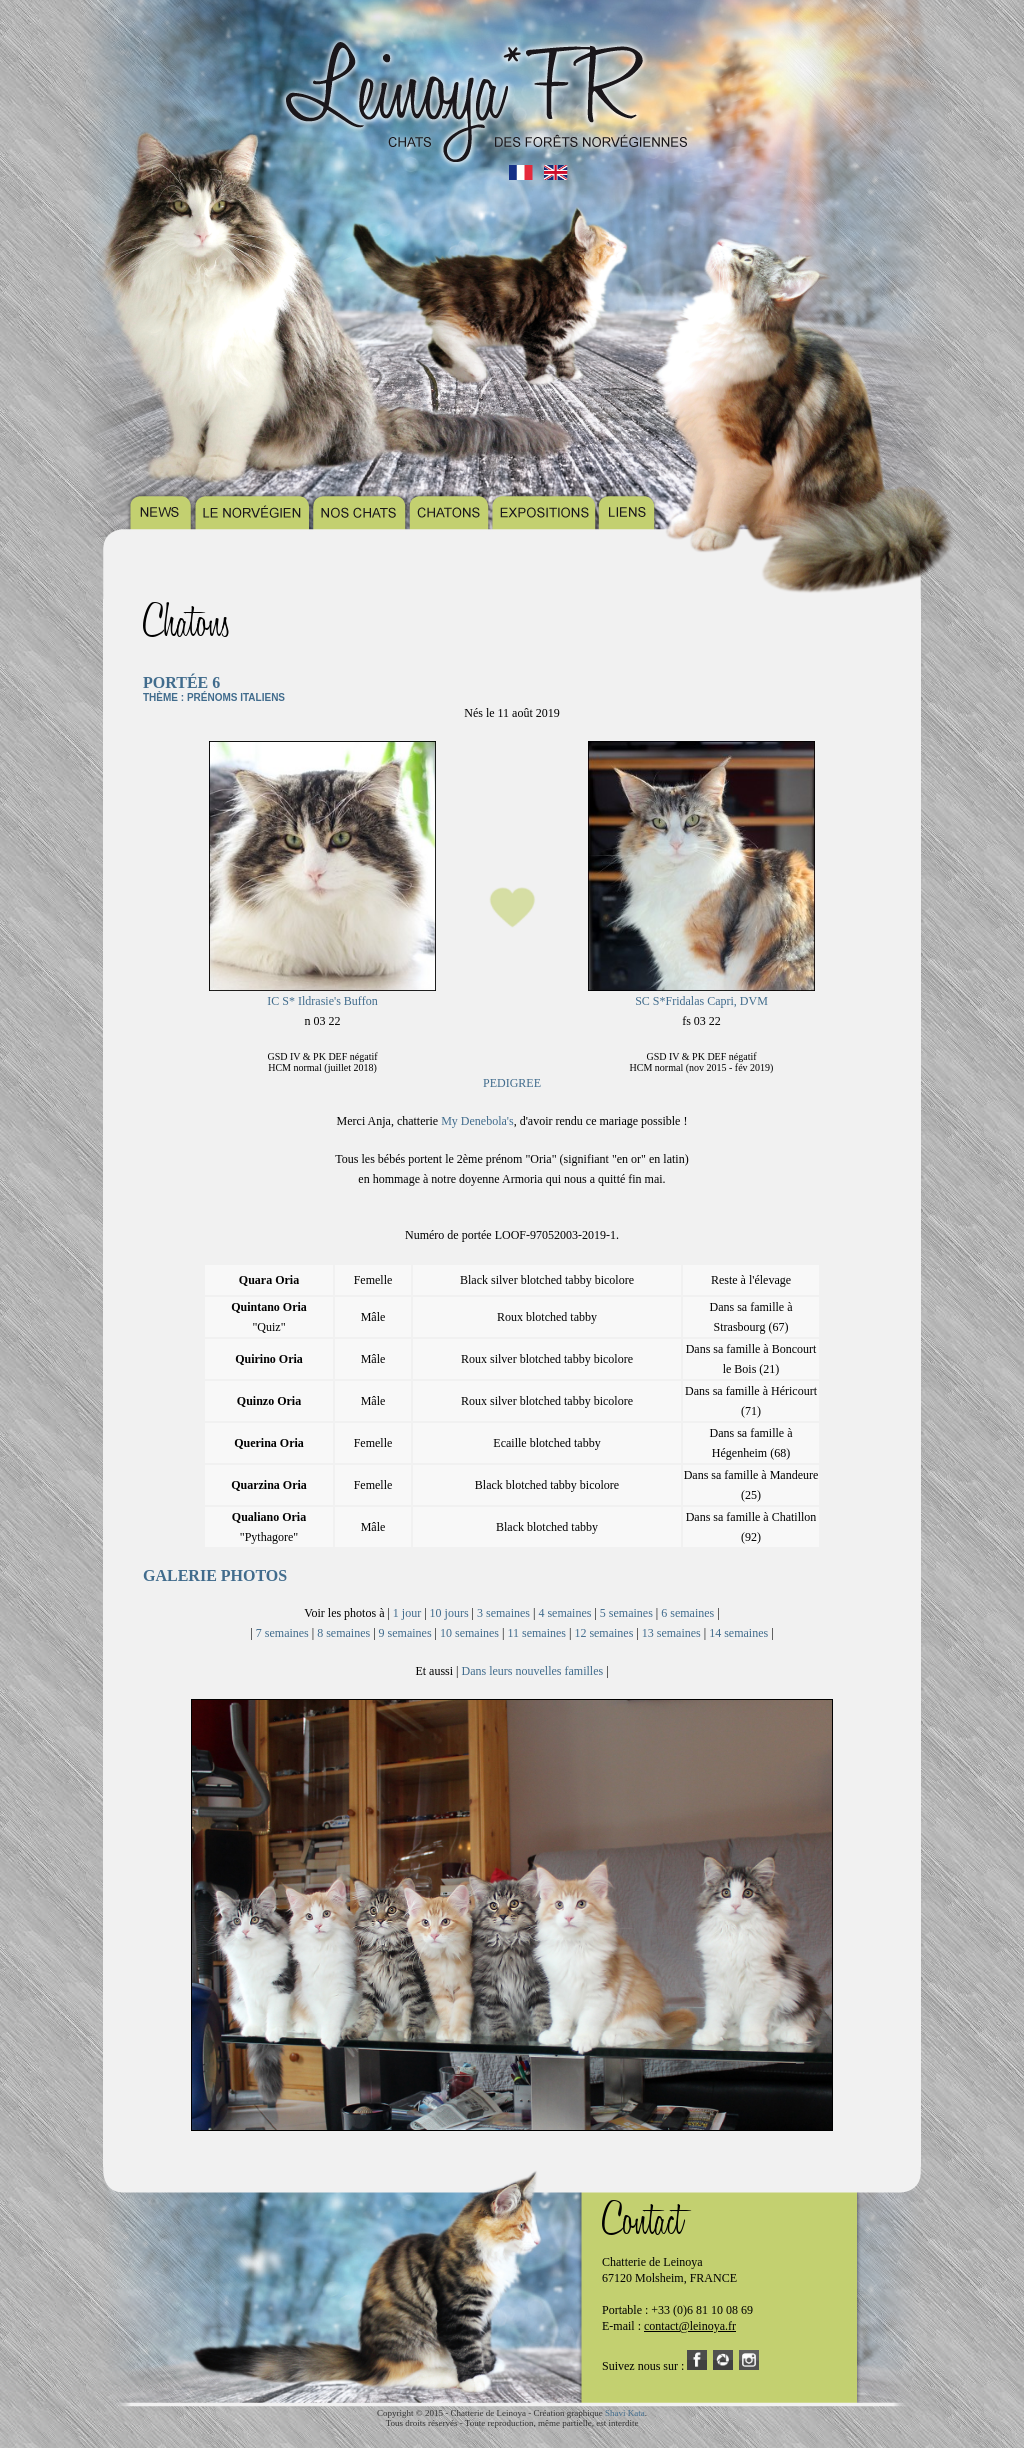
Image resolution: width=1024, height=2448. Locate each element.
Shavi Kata (625, 2413)
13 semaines (671, 1633)
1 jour (407, 1613)
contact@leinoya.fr (690, 2326)
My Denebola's (477, 1121)
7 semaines (282, 1633)
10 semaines (469, 1633)
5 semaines (626, 1613)
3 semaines (503, 1613)
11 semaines (536, 1633)
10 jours (449, 1613)
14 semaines (738, 1633)
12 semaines (603, 1633)
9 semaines (405, 1633)
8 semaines (343, 1633)
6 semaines (687, 1613)
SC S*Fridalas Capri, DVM (701, 1001)
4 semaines (564, 1613)
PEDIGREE (512, 1083)
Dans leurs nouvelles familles (533, 1671)
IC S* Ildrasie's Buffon (322, 1001)
